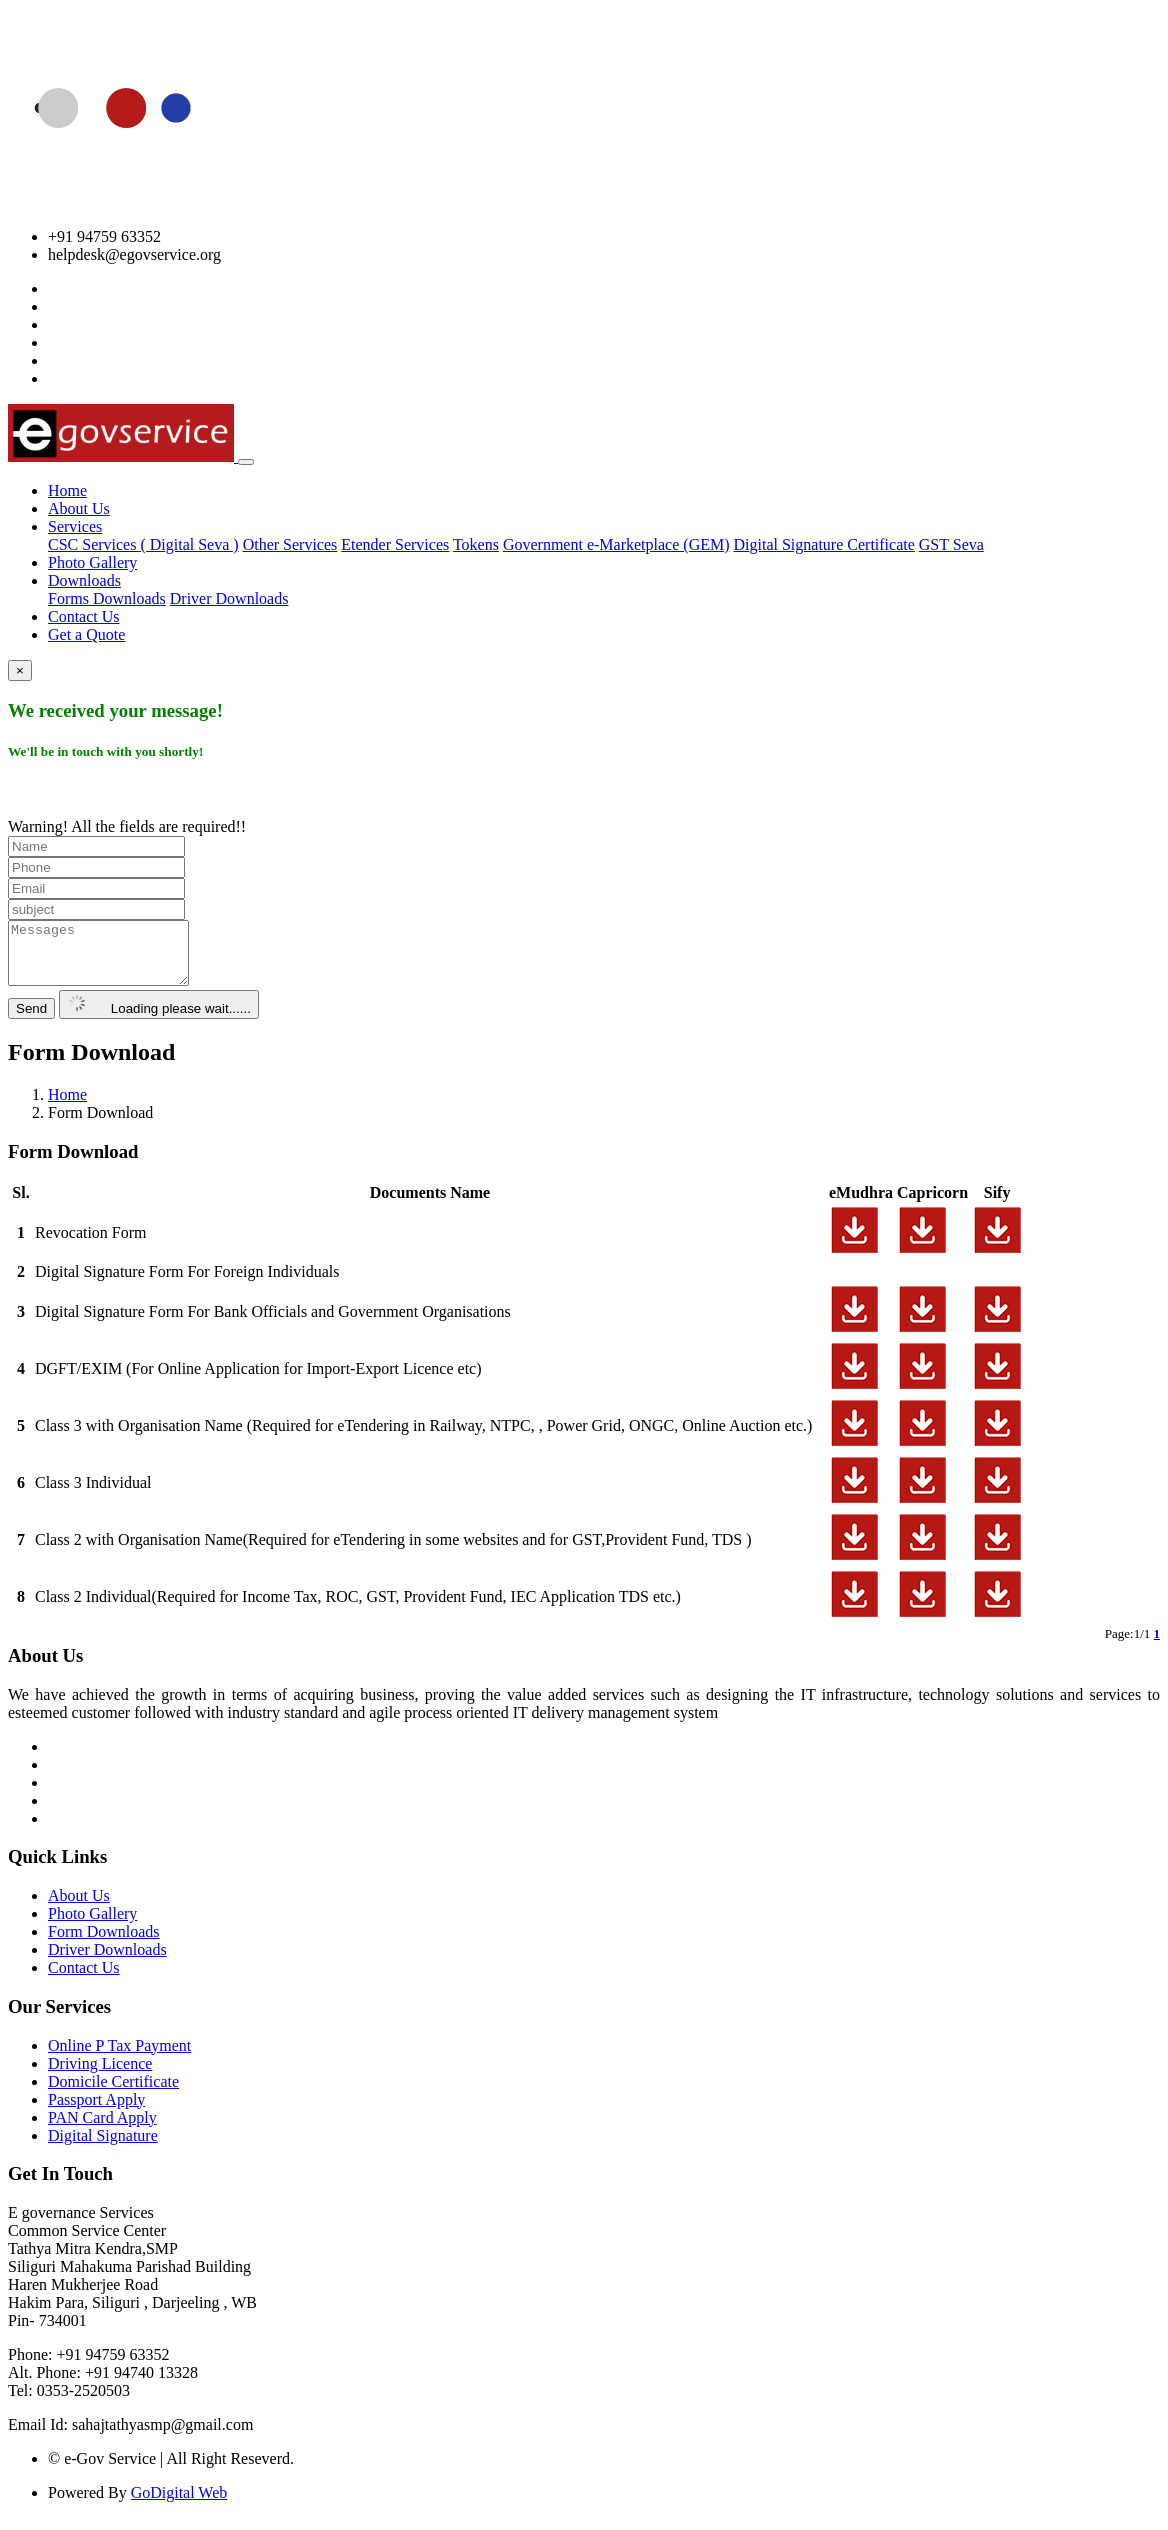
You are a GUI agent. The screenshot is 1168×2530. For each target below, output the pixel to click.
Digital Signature (103, 2147)
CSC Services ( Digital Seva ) (143, 544)
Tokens (476, 544)
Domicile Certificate (113, 2093)
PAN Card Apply (102, 2129)
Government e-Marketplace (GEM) (616, 544)
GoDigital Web (179, 2504)
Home (67, 490)
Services (75, 526)
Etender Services (395, 544)
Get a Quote (86, 634)
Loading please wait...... (159, 1016)
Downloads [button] (84, 580)
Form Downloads (104, 1943)
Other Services (290, 544)
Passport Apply (96, 2111)
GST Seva (951, 544)
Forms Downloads (107, 598)
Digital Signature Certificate (824, 544)
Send (31, 1020)
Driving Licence (100, 2075)
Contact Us (84, 616)
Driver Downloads (229, 598)
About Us (79, 508)
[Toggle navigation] (246, 462)
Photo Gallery (92, 562)
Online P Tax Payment (119, 2057)
